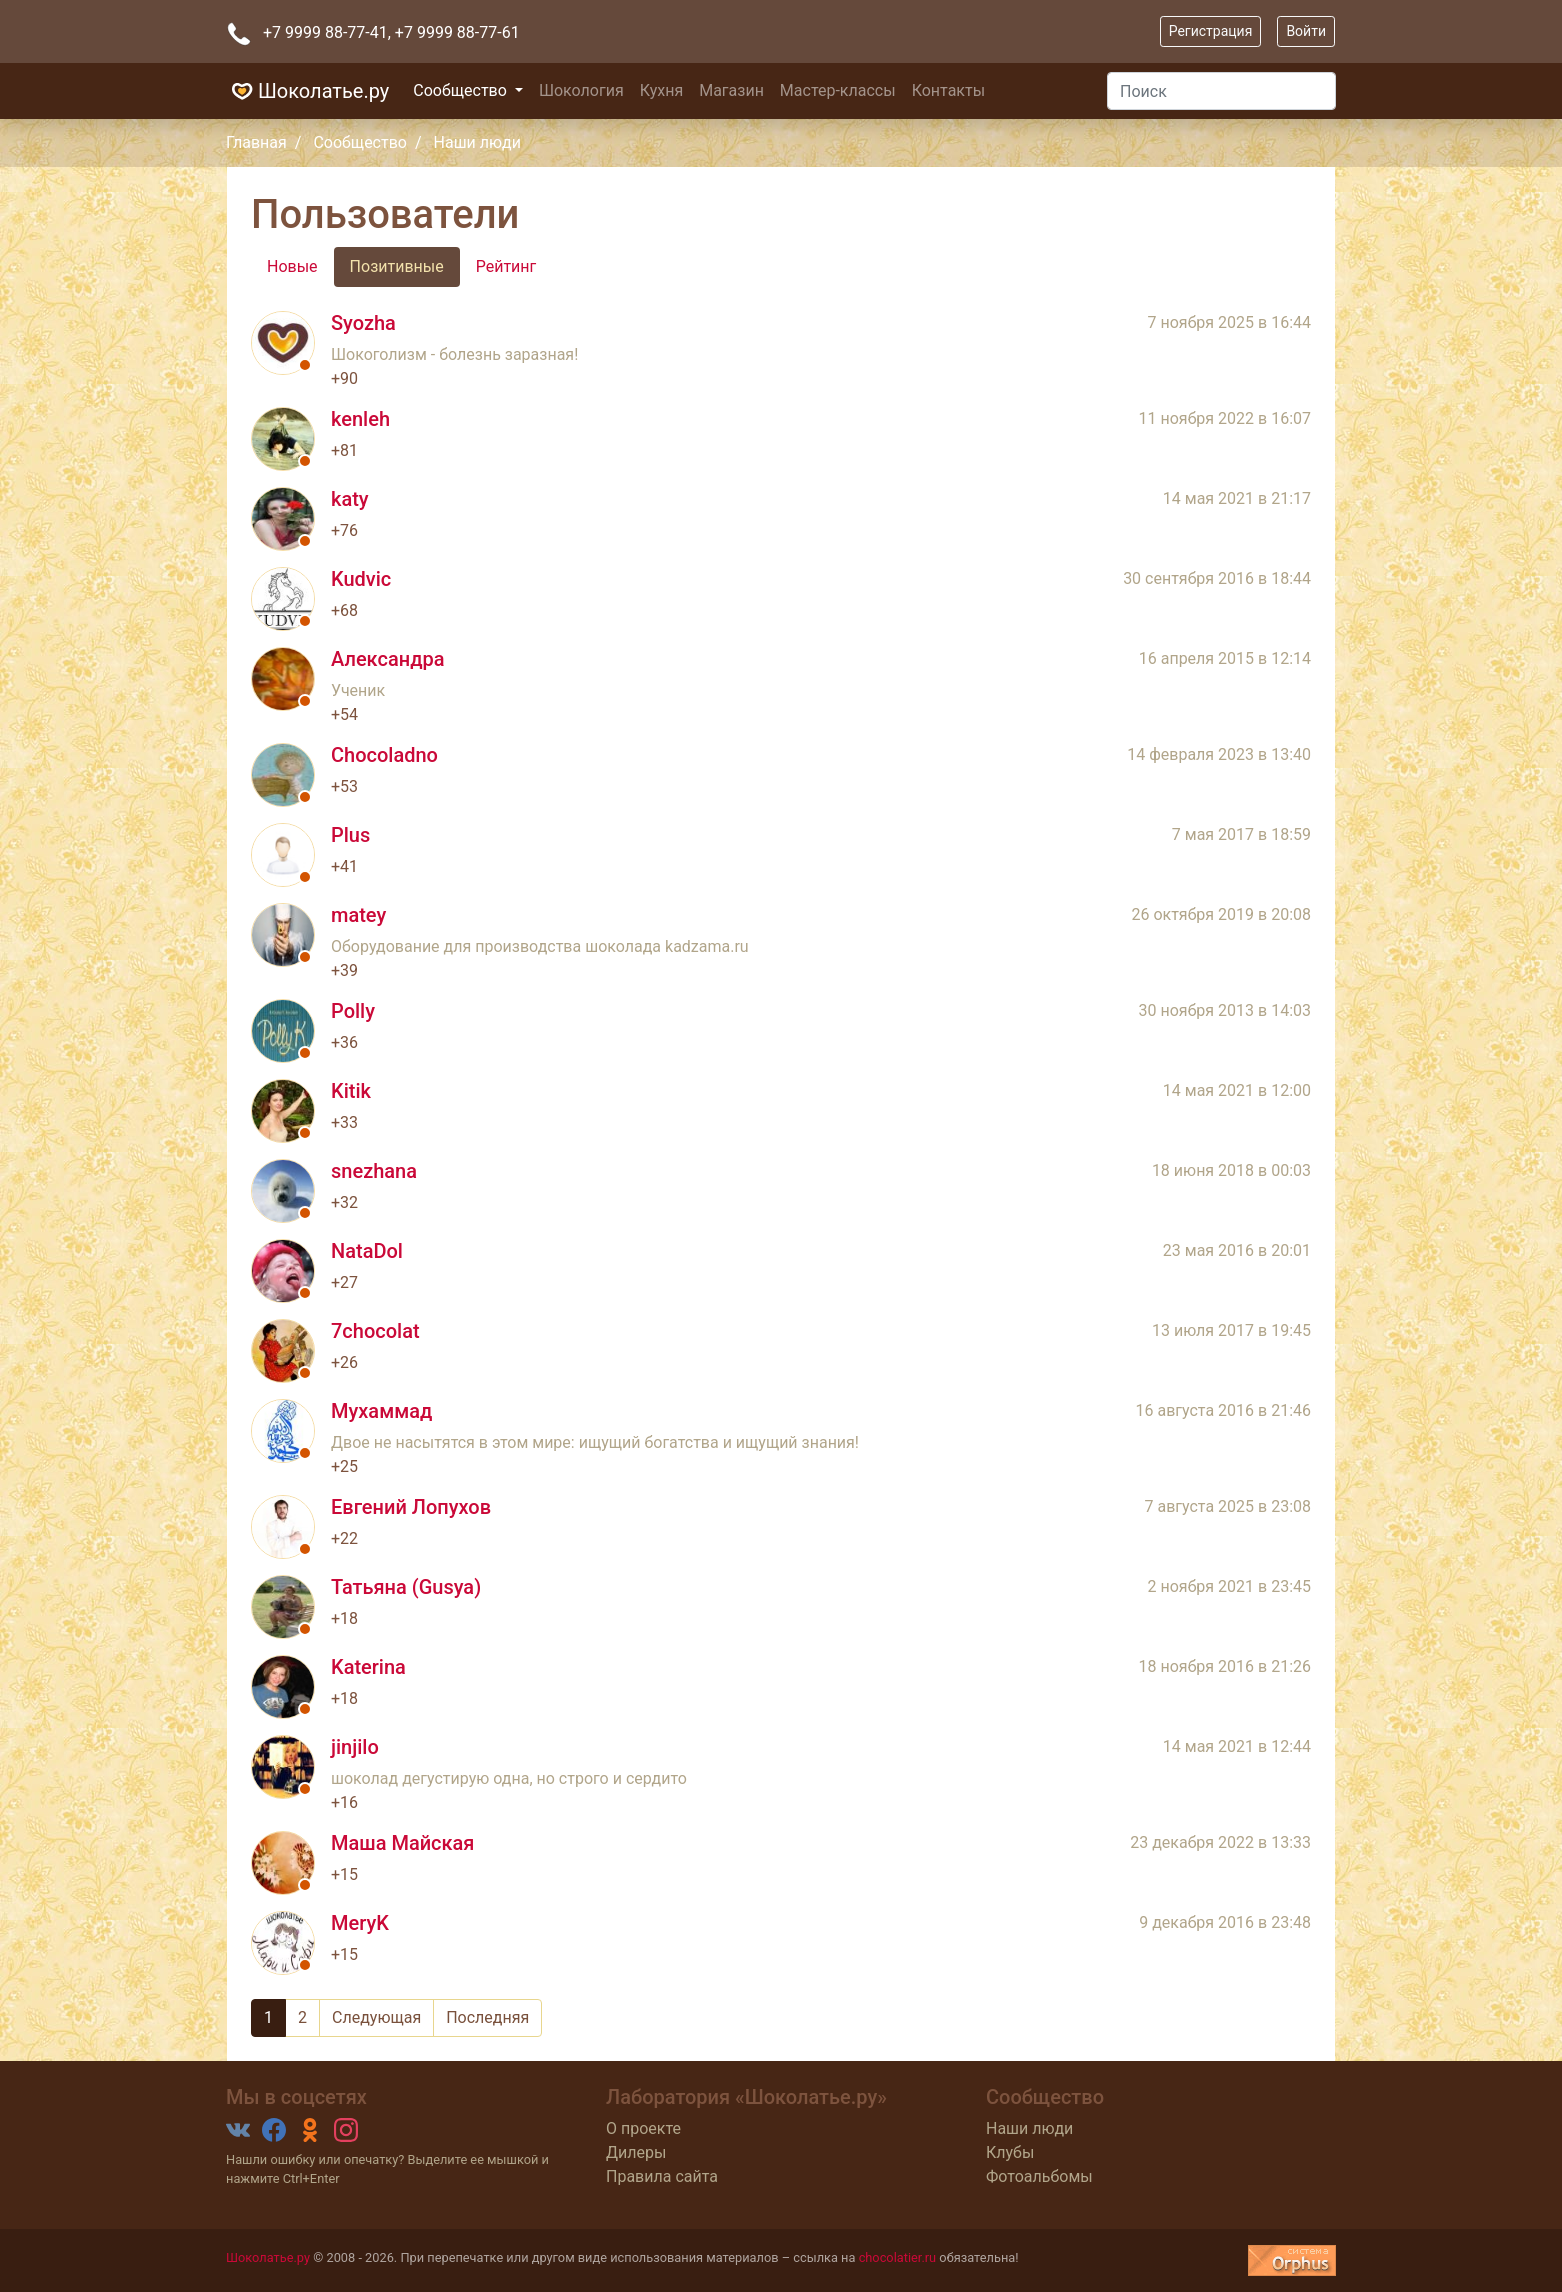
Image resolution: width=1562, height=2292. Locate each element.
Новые (292, 266)
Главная (256, 142)
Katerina (368, 1667)
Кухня (661, 90)
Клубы (1010, 2152)
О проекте (643, 2128)
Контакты (948, 90)
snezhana (374, 1171)
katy (350, 499)
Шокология (581, 90)
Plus (350, 835)
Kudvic (361, 579)
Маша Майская (402, 1843)
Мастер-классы (838, 90)
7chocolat (375, 1331)
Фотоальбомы (1039, 2176)
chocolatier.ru (898, 2257)
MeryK (360, 1923)
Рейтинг (506, 266)
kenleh (360, 419)
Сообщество (462, 90)
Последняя (487, 2017)
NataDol (367, 1251)
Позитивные (397, 266)
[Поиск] (1221, 91)
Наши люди (1029, 2128)
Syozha (363, 323)
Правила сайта (662, 2176)
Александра (387, 659)
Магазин (731, 90)
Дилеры (636, 2152)
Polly (353, 1011)
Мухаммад (381, 1411)
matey (358, 915)
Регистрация (1211, 31)
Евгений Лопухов (411, 1507)
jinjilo (355, 1747)
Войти (1306, 31)
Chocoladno (384, 755)
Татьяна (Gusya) (406, 1587)
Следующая (376, 2017)
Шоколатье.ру (307, 91)
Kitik (351, 1091)
